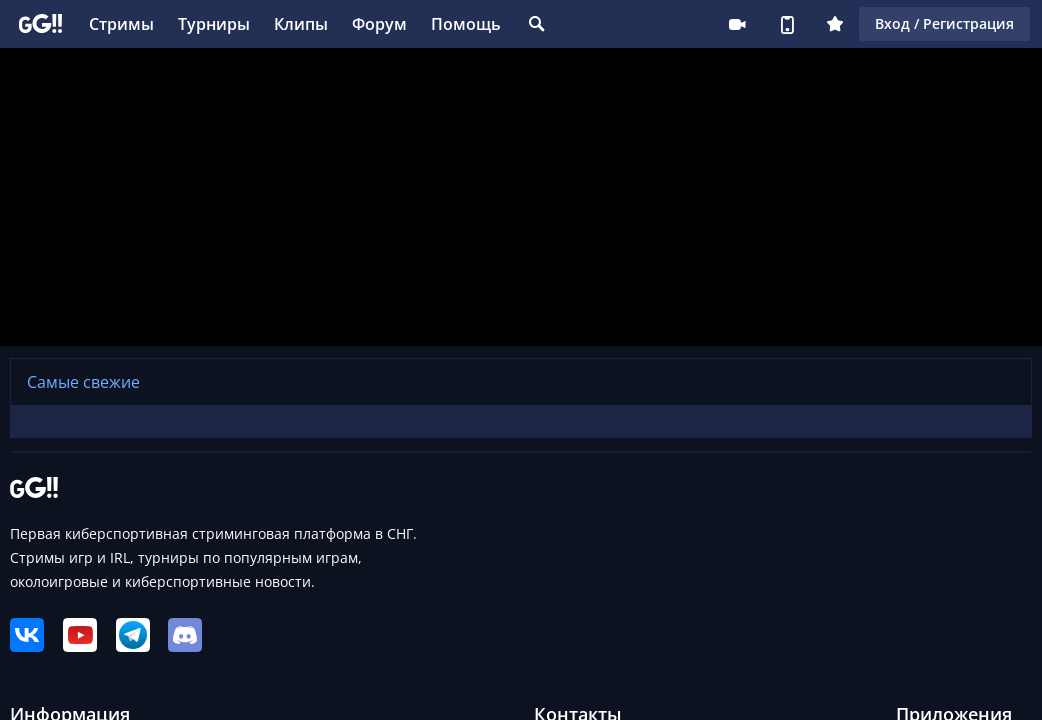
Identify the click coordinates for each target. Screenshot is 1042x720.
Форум (379, 24)
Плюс (835, 24)
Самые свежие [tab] (83, 382)
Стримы (121, 24)
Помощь (466, 24)
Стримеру (737, 24)
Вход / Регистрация (944, 23)
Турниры (214, 24)
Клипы (301, 24)
